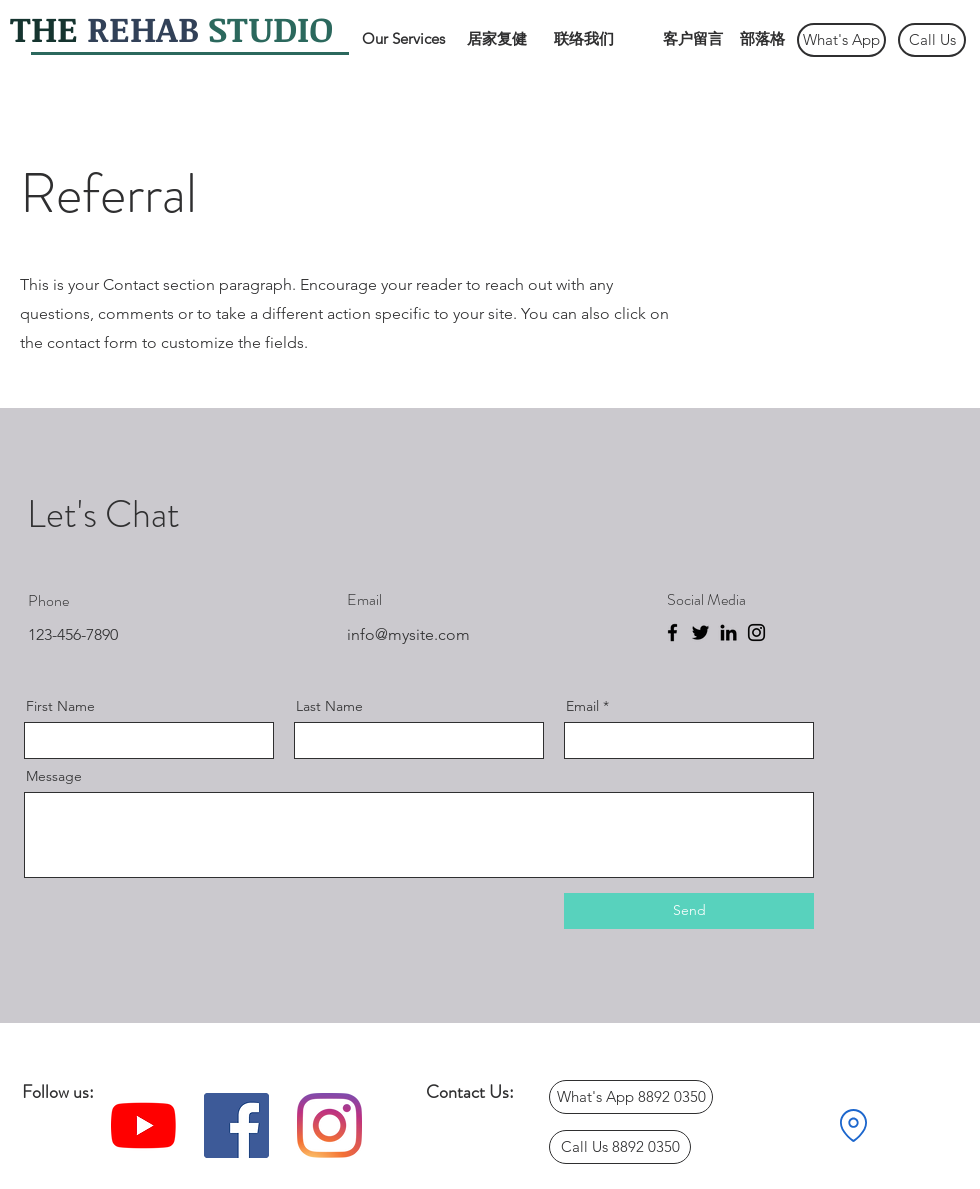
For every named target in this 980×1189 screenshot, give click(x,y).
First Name (60, 706)
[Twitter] (700, 632)
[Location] (853, 1125)
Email (582, 706)
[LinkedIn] (728, 632)
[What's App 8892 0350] (631, 1097)
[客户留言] (692, 38)
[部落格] (762, 38)
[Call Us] (932, 40)
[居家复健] (497, 38)
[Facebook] (672, 632)
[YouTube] (143, 1125)
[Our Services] (403, 38)
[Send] (689, 911)
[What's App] (841, 40)
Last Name (329, 706)
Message (54, 776)
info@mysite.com (408, 634)
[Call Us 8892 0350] (620, 1147)
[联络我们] (584, 38)
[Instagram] (756, 632)
